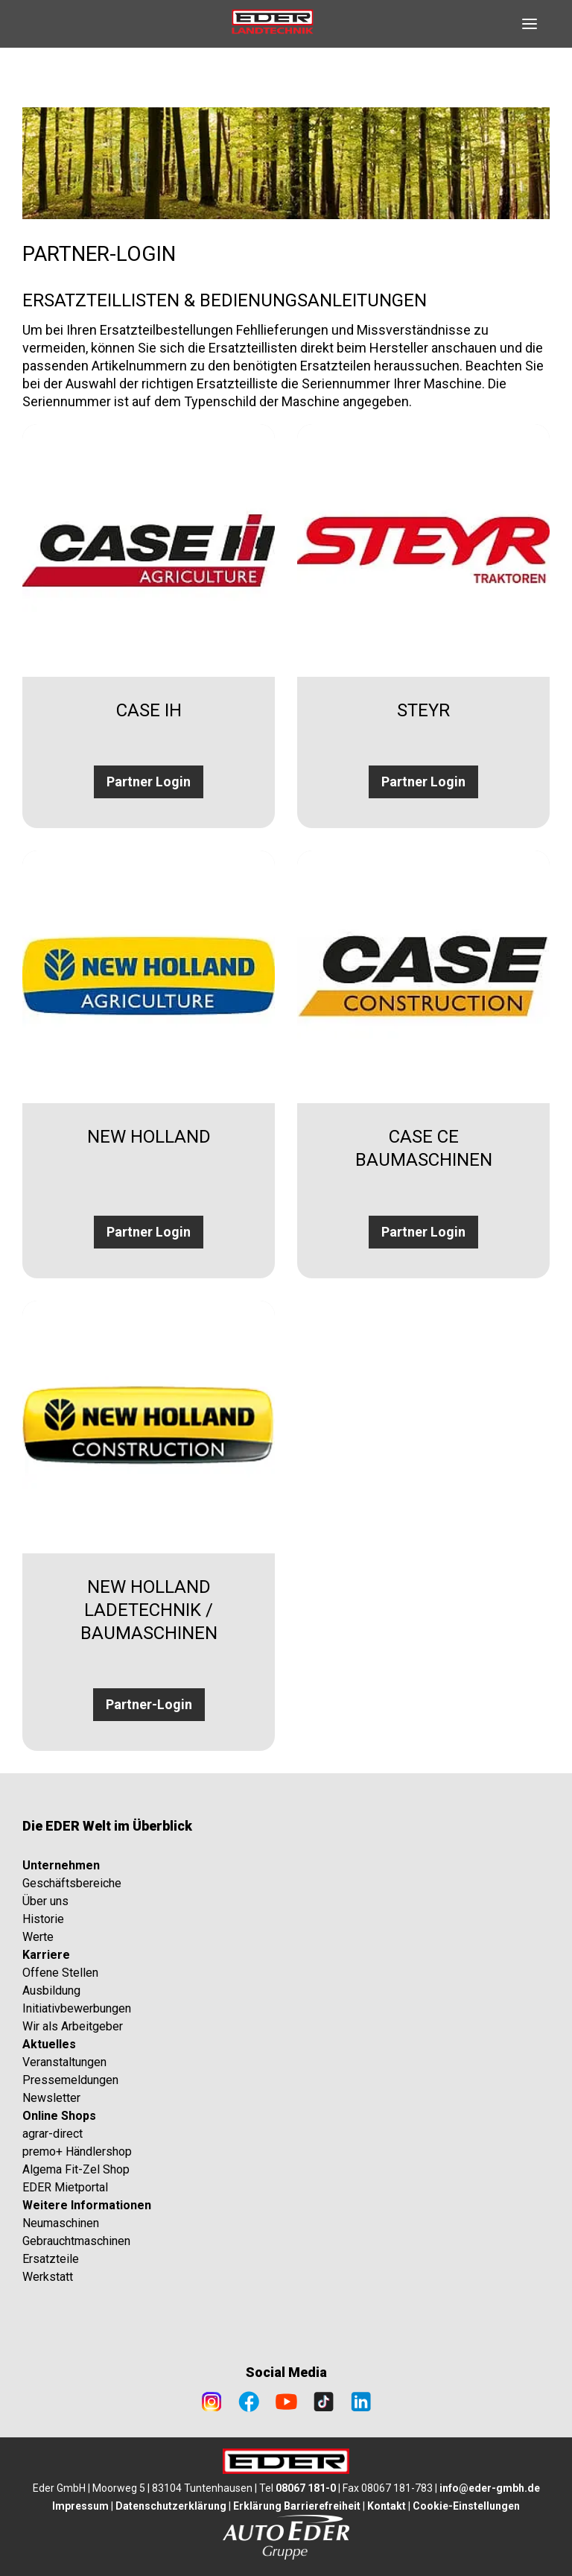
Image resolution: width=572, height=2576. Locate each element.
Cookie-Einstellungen (466, 2506)
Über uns (45, 1901)
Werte (38, 1937)
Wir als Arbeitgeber (72, 2026)
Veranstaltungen (64, 2062)
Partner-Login (149, 1704)
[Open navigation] (529, 24)
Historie (43, 1919)
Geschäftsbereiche (71, 1883)
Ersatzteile (50, 2259)
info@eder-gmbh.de (489, 2488)
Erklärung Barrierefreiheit (296, 2506)
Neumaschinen (60, 2223)
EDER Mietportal (65, 2187)
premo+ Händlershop (77, 2151)
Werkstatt (47, 2277)
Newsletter (51, 2098)
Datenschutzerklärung (170, 2506)
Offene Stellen (60, 1973)
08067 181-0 (306, 2488)
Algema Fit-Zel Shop (76, 2169)
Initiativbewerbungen (76, 2008)
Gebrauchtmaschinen (76, 2241)
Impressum (80, 2506)
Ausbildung (51, 1990)
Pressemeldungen (70, 2080)
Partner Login (149, 781)
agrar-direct (52, 2134)
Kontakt (386, 2506)
